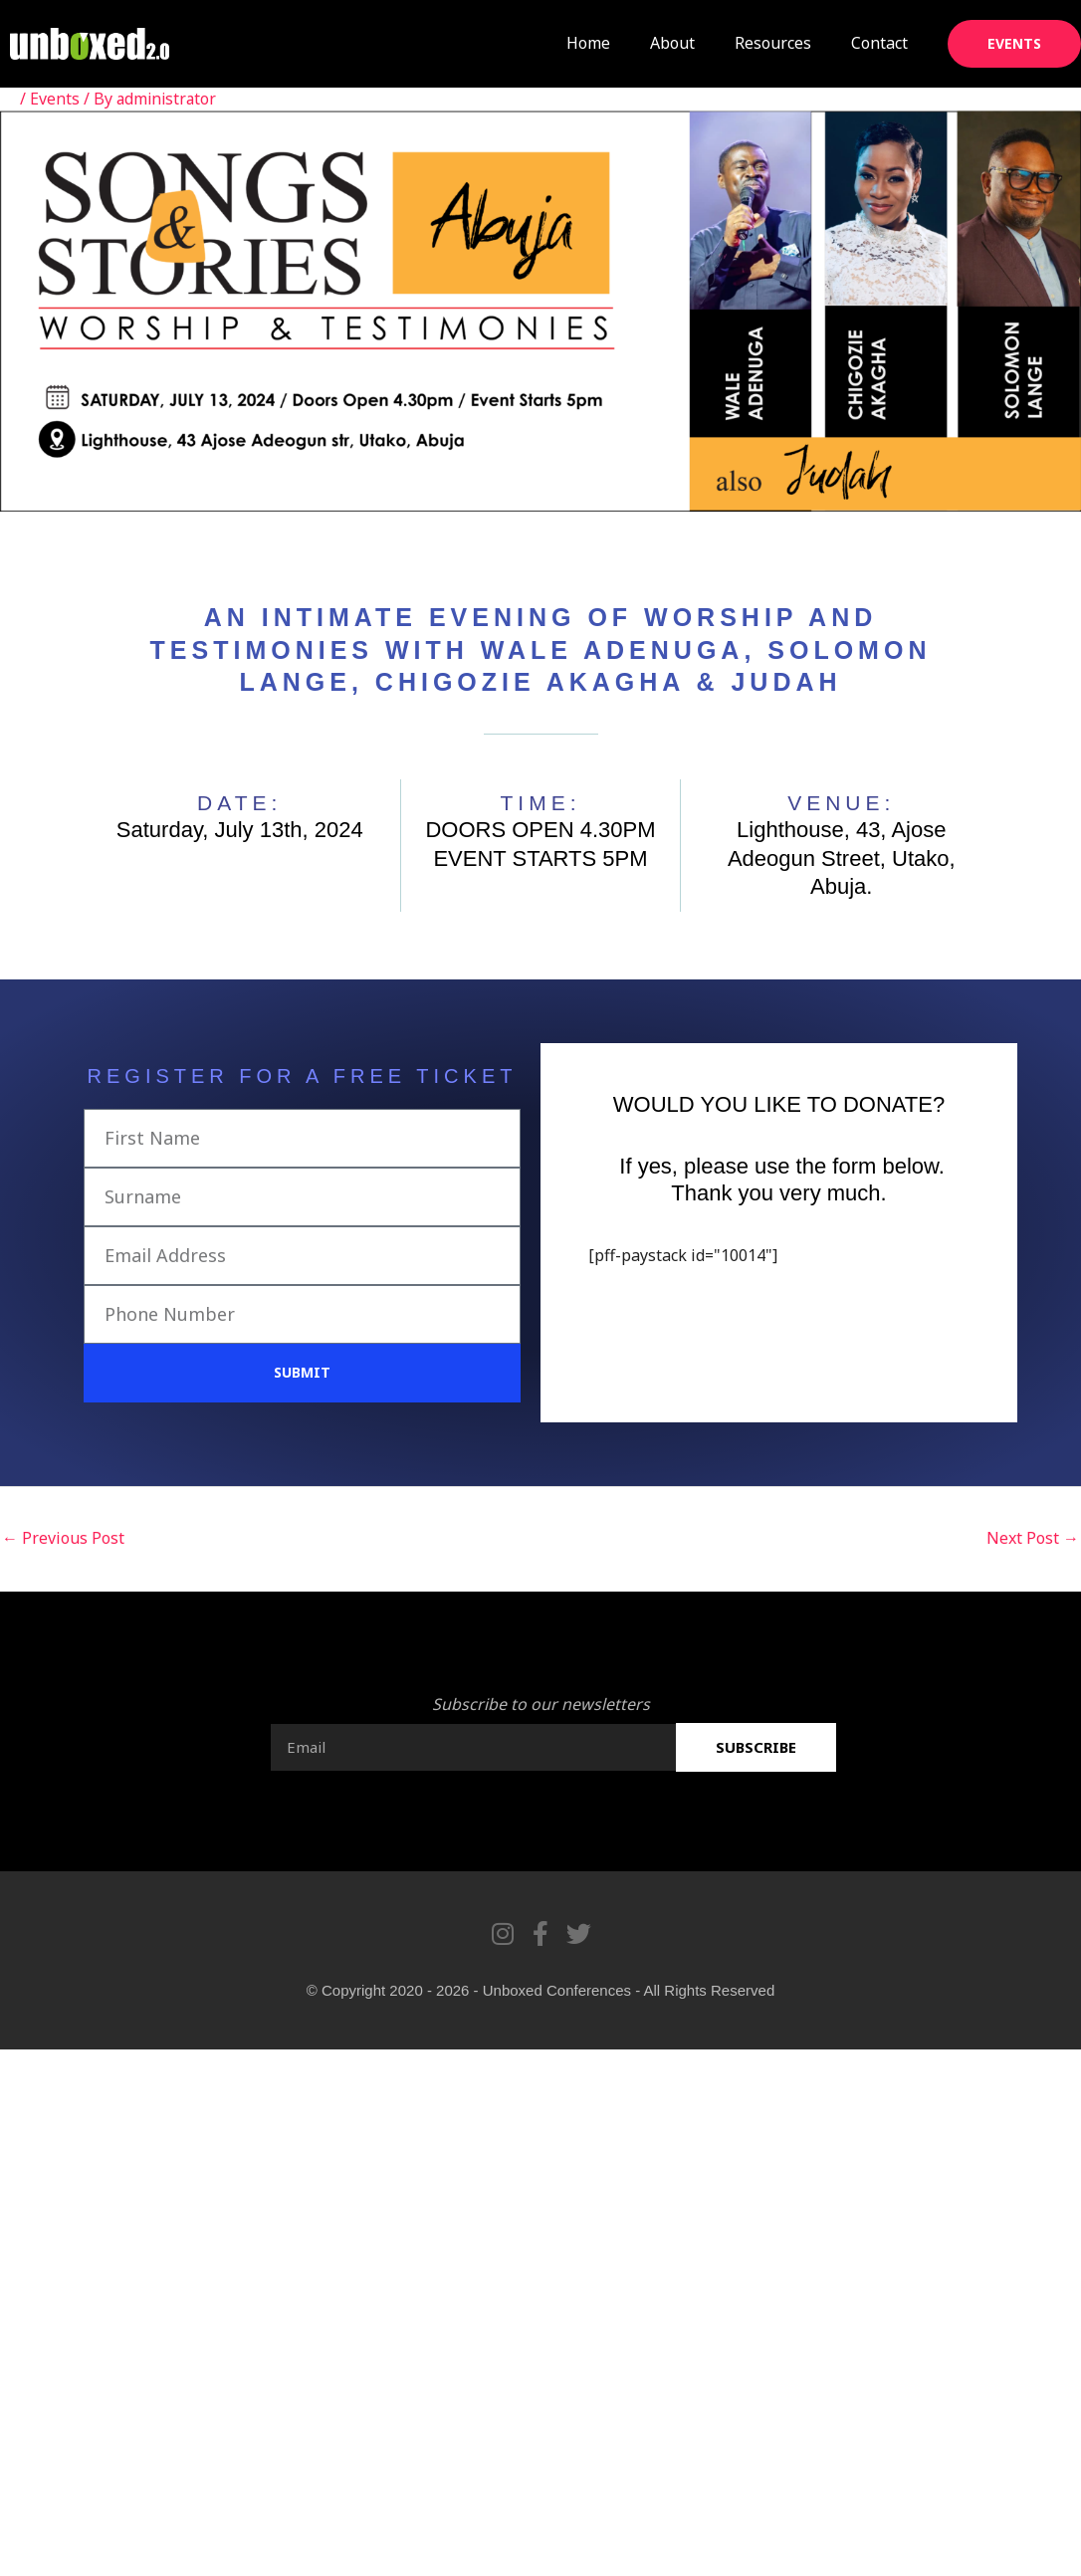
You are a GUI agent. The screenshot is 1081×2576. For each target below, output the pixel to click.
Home (588, 43)
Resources (773, 43)
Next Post (1032, 1538)
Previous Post (63, 1538)
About (672, 43)
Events (55, 98)
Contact (879, 43)
